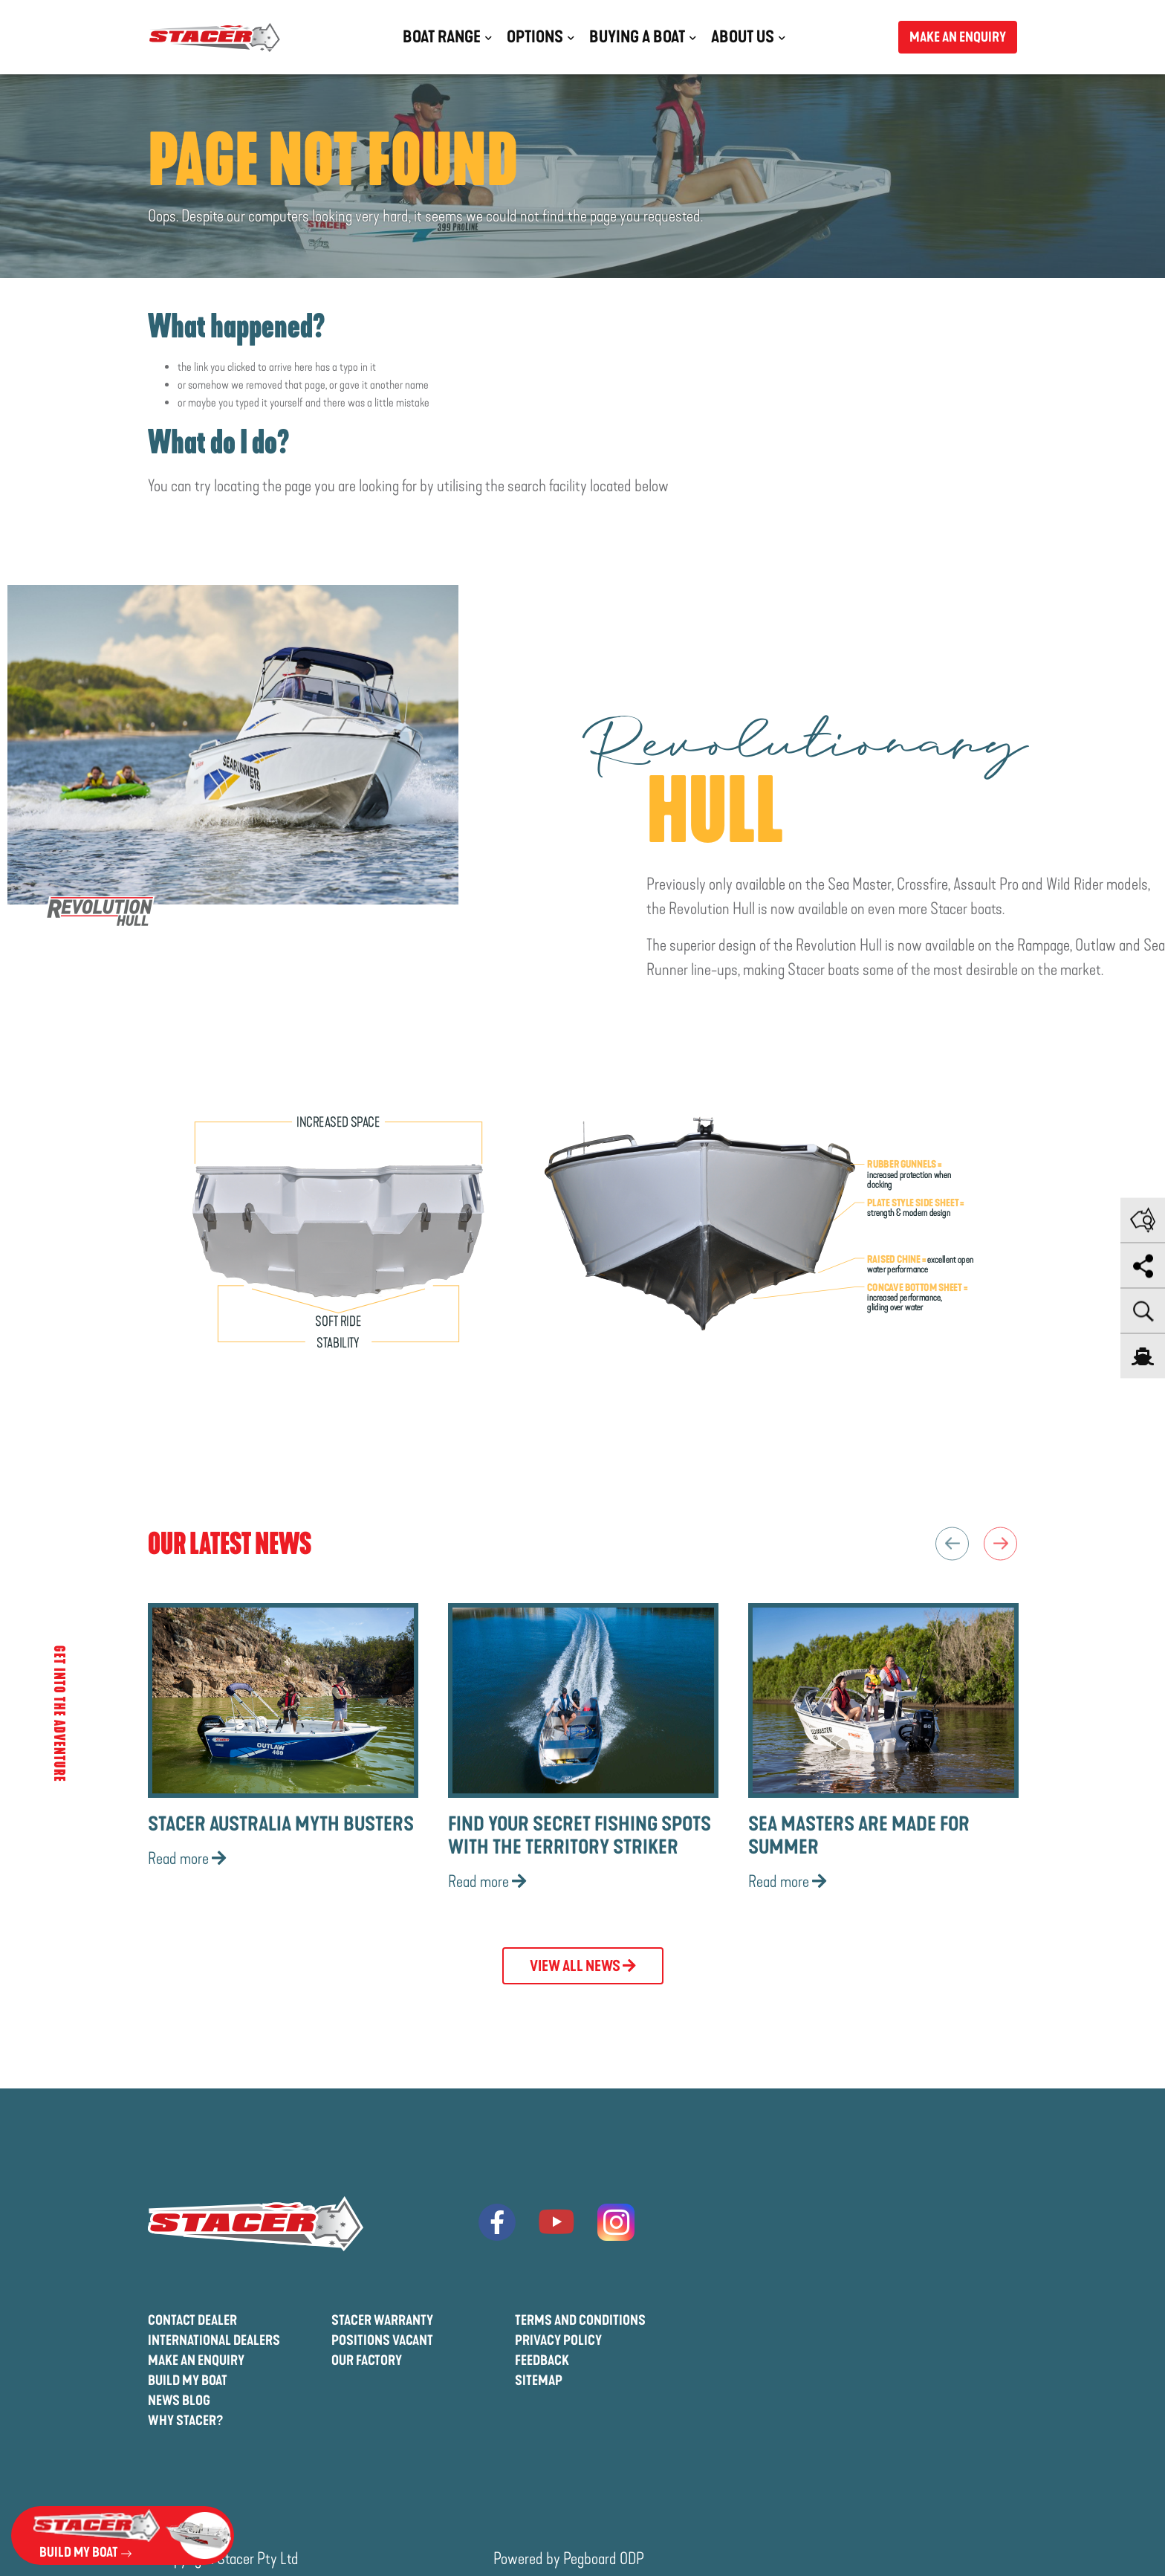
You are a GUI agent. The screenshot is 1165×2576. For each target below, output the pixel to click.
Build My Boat (187, 2380)
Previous (952, 1543)
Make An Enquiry (196, 2360)
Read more (187, 1858)
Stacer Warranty (382, 2320)
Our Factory (366, 2360)
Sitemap (538, 2380)
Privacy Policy (558, 2340)
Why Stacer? (186, 2420)
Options (535, 37)
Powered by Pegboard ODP (568, 2559)
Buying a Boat (637, 37)
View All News (583, 1966)
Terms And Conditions (580, 2320)
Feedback (542, 2360)
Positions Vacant (382, 2340)
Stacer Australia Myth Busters (281, 1824)
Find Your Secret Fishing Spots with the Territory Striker (579, 1836)
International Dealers (214, 2340)
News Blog (179, 2400)
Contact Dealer (192, 2320)
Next (1000, 1543)
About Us (742, 37)
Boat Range (442, 37)
